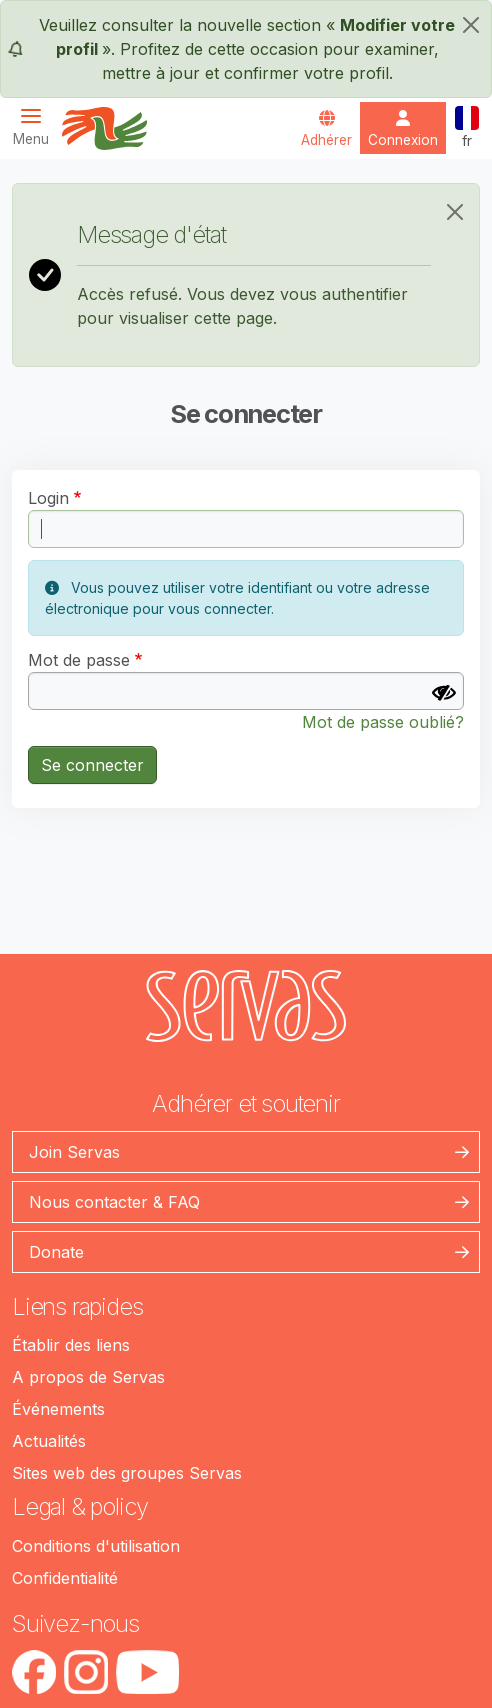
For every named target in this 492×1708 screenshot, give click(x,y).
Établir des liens (71, 1345)
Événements (58, 1409)
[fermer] (471, 25)
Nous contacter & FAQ (114, 1202)
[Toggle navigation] (37, 126)
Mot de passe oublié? (383, 722)
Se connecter (92, 765)
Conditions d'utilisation (96, 1546)
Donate (56, 1252)
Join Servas (74, 1152)
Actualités (49, 1441)
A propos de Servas (88, 1377)
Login (48, 498)
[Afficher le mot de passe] (444, 693)
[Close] (455, 212)
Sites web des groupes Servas (127, 1473)
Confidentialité (65, 1578)
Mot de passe (79, 660)
